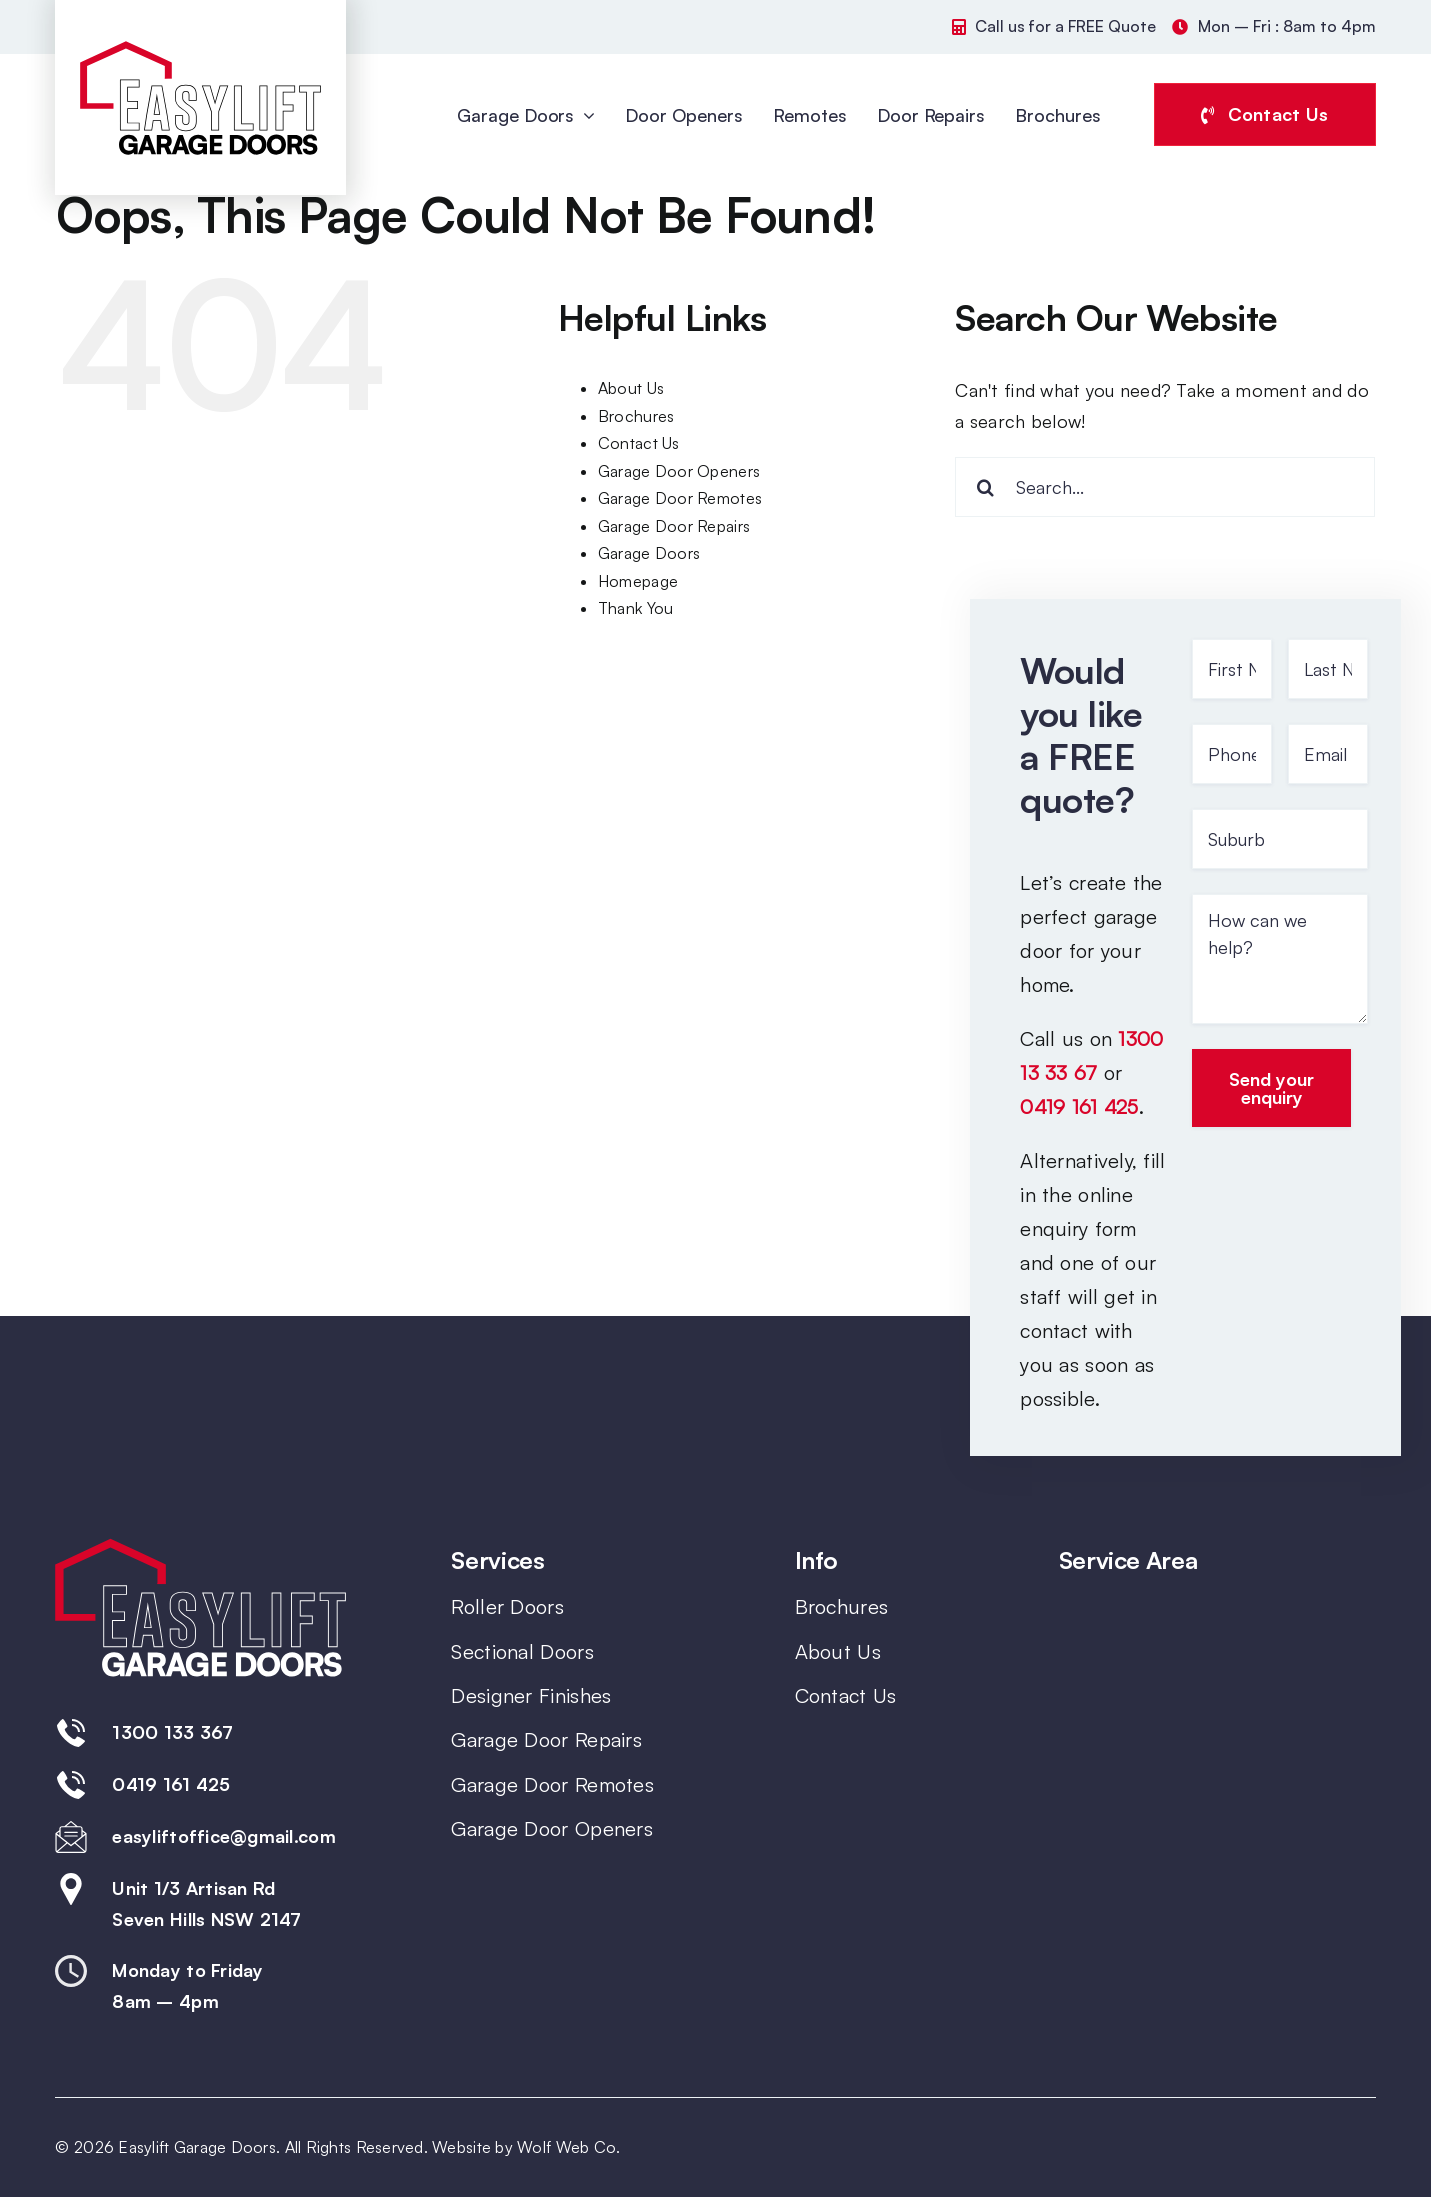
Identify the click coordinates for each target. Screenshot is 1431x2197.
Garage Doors (649, 553)
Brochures (636, 416)
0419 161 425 (1079, 1106)
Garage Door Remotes (680, 498)
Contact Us (639, 443)
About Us (631, 388)
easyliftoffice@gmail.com (223, 1836)
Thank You (635, 608)
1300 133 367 (172, 1732)
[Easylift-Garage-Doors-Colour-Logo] (200, 48)
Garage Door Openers (679, 471)
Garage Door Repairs (674, 526)
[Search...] (1165, 487)
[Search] (985, 487)
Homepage (638, 581)
